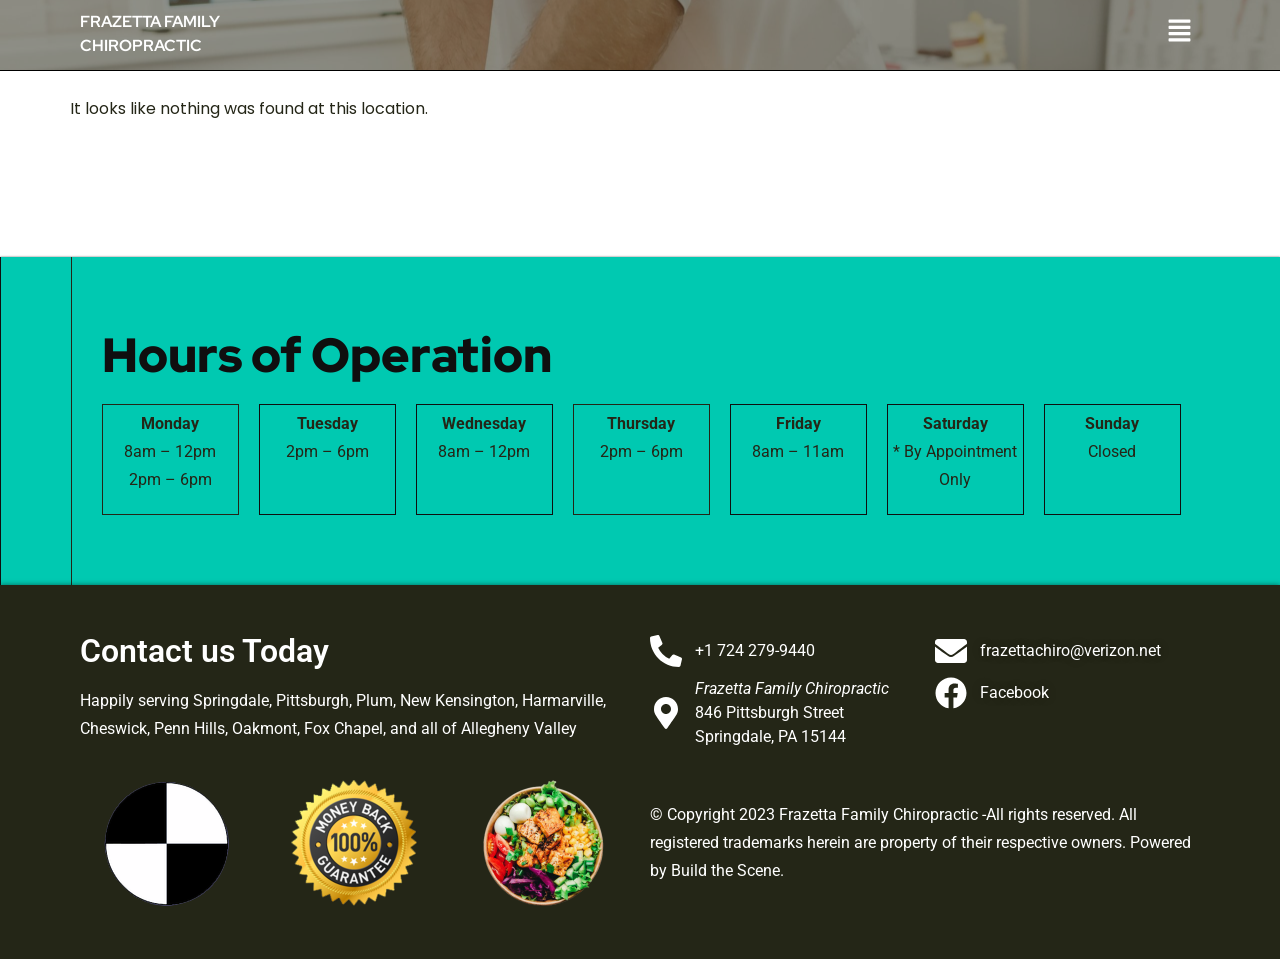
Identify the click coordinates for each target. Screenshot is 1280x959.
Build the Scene (725, 870)
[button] (1020, 32)
